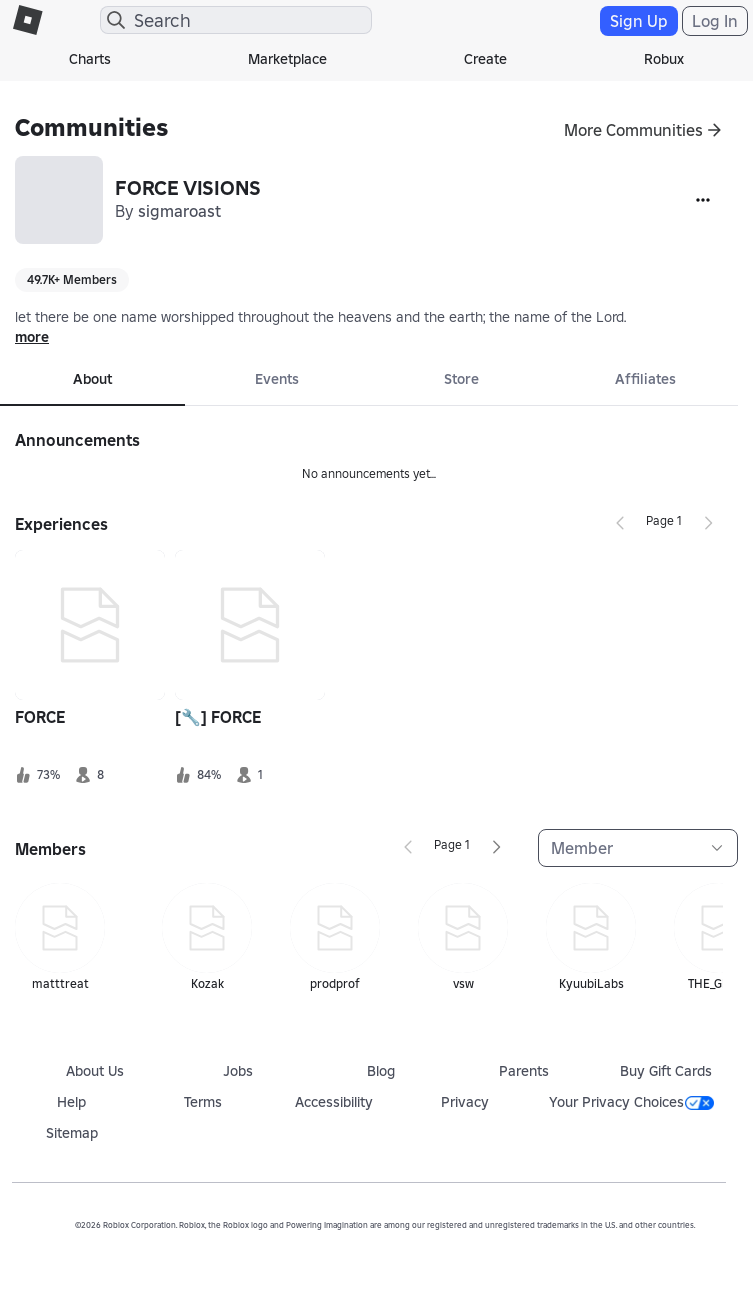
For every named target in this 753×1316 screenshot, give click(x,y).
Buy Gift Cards (666, 1071)
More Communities (633, 130)
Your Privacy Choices (631, 1102)
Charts (90, 59)
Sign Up (639, 21)
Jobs (238, 1071)
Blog (381, 1071)
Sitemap (72, 1133)
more (32, 337)
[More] (703, 200)
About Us (95, 1071)
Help (71, 1102)
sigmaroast (179, 211)
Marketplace (287, 59)
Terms (203, 1102)
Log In (715, 21)
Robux (664, 59)
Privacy (465, 1102)
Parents (524, 1071)
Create (485, 59)
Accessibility (334, 1102)
